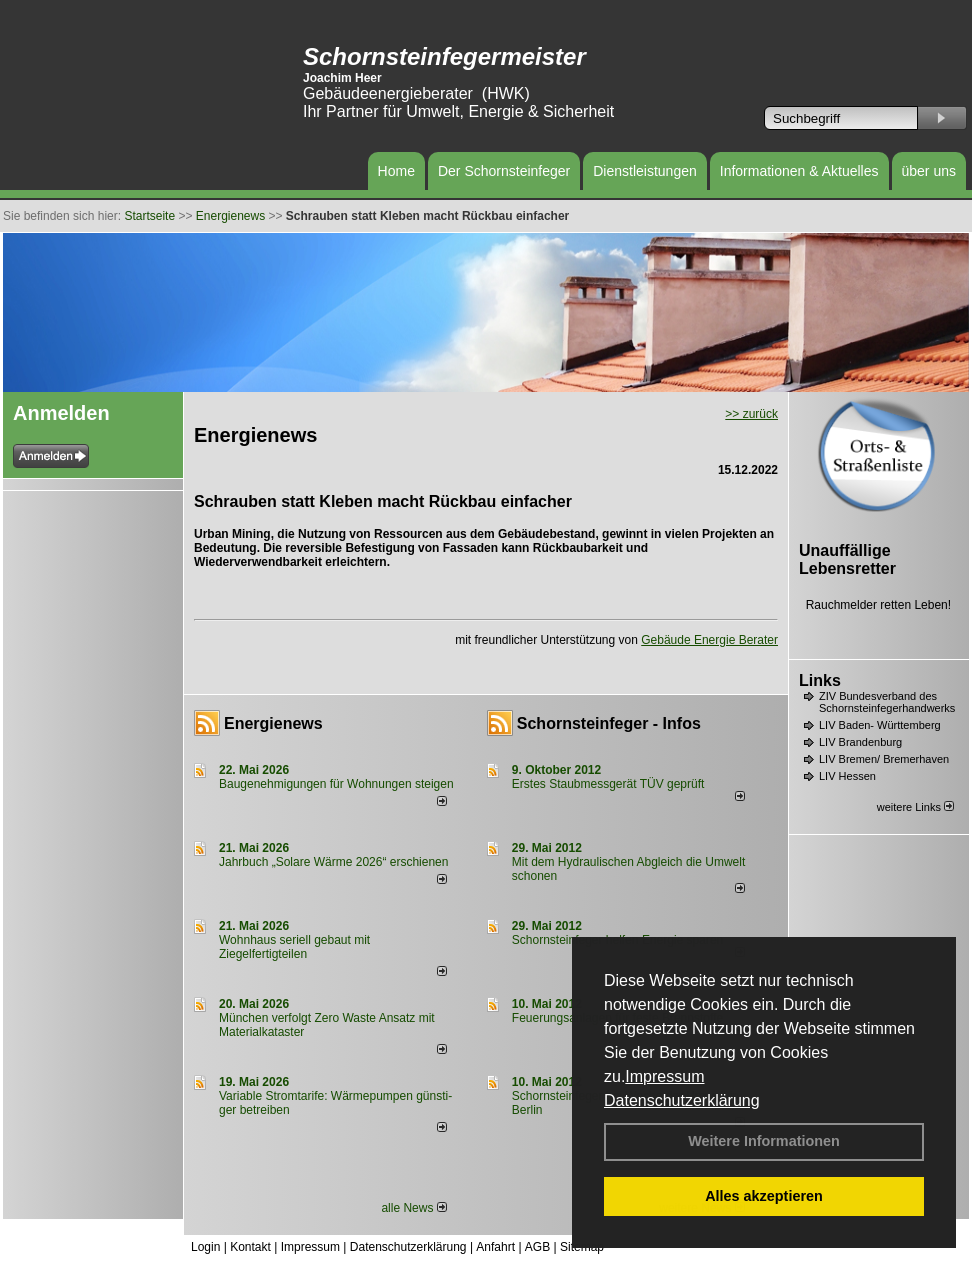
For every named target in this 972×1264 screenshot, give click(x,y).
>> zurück (751, 414)
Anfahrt (495, 1247)
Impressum (664, 1076)
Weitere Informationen (764, 1141)
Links (820, 680)
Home (396, 171)
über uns (929, 171)
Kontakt (250, 1247)
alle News (413, 1208)
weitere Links (915, 807)
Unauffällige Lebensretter (847, 559)
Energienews (273, 723)
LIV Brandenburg (860, 742)
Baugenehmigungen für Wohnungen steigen (336, 784)
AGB (537, 1247)
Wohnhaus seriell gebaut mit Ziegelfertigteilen (294, 947)
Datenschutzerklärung (682, 1100)
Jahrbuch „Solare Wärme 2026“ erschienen (333, 862)
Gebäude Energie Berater (709, 640)
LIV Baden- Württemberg (880, 725)
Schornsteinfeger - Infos (609, 723)
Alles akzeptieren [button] (764, 1196)
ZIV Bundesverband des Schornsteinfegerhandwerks (887, 702)
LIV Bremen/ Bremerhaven (884, 759)
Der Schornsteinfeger (504, 171)
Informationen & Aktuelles (799, 171)
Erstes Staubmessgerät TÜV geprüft (608, 784)
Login (205, 1247)
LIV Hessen (847, 776)
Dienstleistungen (645, 171)
